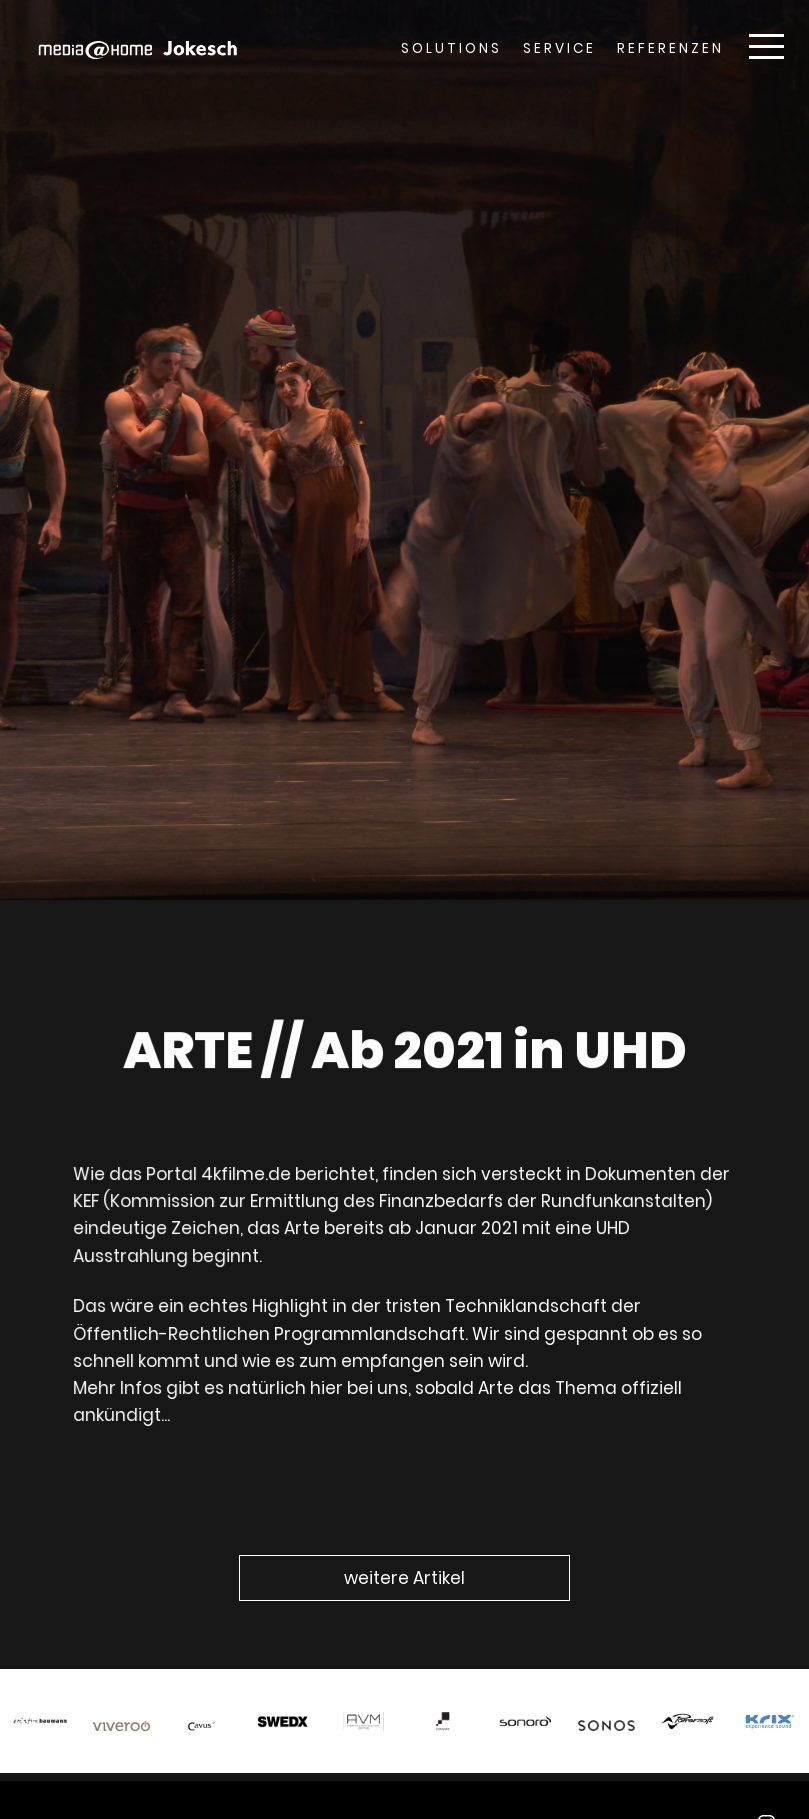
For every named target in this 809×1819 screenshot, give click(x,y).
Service (559, 48)
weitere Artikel (404, 1578)
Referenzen (670, 48)
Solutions (451, 48)
